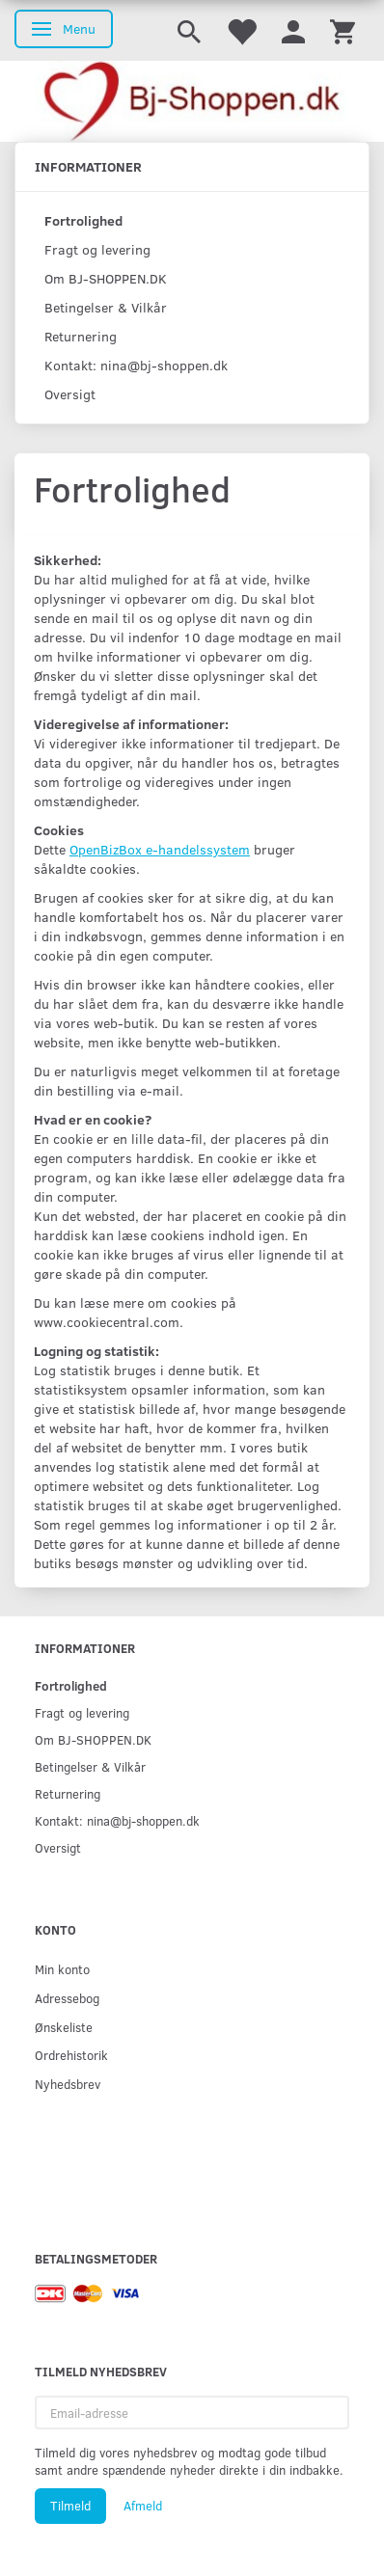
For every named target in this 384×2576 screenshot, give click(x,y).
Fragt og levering (97, 249)
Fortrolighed (83, 220)
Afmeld (142, 2505)
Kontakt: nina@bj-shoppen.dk (136, 365)
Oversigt (70, 394)
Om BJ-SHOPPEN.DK (105, 278)
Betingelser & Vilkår (105, 307)
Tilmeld (70, 2505)
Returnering (80, 336)
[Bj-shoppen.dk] (192, 101)
